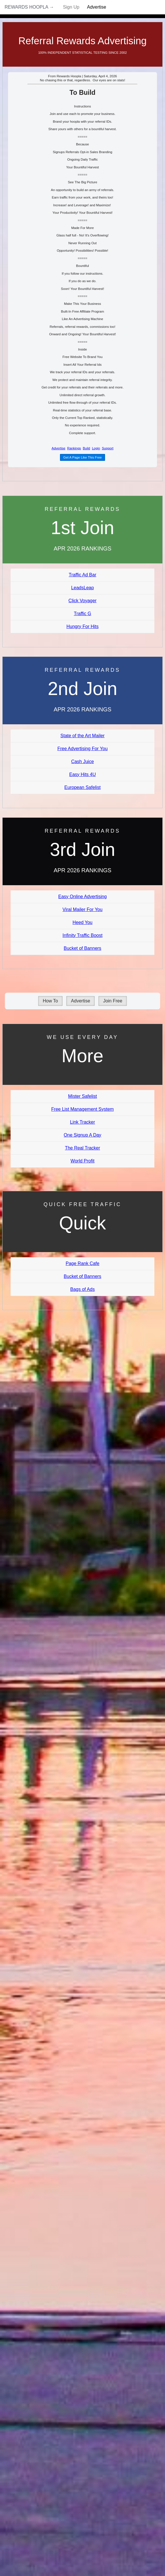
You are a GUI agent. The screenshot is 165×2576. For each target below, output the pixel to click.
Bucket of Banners (82, 948)
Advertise (96, 7)
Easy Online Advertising (82, 896)
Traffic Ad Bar (82, 574)
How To (50, 1000)
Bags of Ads (82, 1289)
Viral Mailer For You (82, 909)
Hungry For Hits (82, 626)
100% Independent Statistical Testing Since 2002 (82, 52)
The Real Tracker (82, 1147)
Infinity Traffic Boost (82, 935)
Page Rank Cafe (82, 1263)
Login (96, 448)
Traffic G (82, 613)
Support (107, 448)
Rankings (74, 448)
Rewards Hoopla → (29, 7)
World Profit (82, 1160)
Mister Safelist (82, 1096)
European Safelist (82, 787)
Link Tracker (82, 1122)
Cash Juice (82, 761)
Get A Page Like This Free (82, 457)
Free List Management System (82, 1109)
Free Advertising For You (82, 748)
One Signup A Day (82, 1135)
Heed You (82, 922)
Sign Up (71, 7)
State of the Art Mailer (83, 735)
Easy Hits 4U (82, 774)
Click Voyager (83, 600)
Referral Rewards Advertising (82, 40)
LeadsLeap (82, 587)
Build (86, 448)
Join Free (112, 1000)
